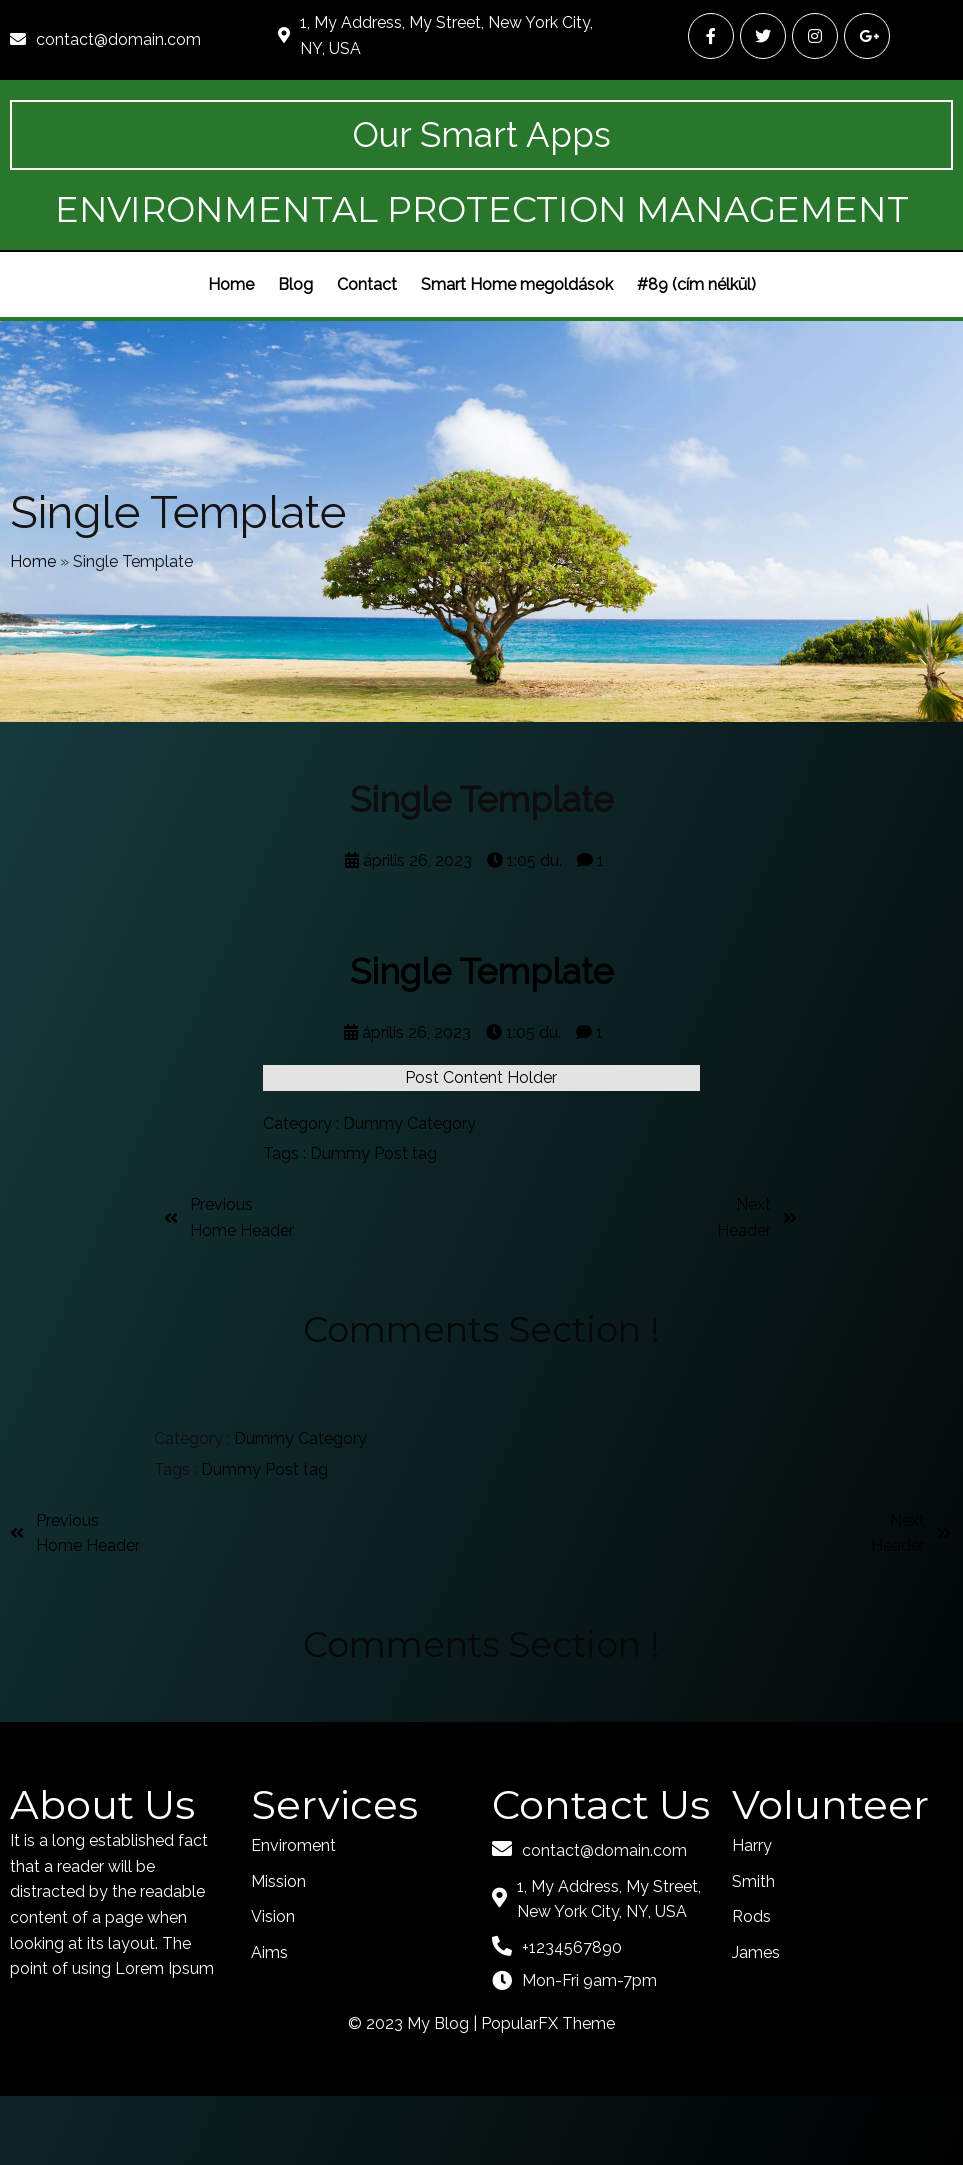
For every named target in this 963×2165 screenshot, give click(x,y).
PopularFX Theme (548, 2091)
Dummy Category (409, 1192)
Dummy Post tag (373, 1222)
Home (33, 617)
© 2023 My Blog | (414, 2091)
